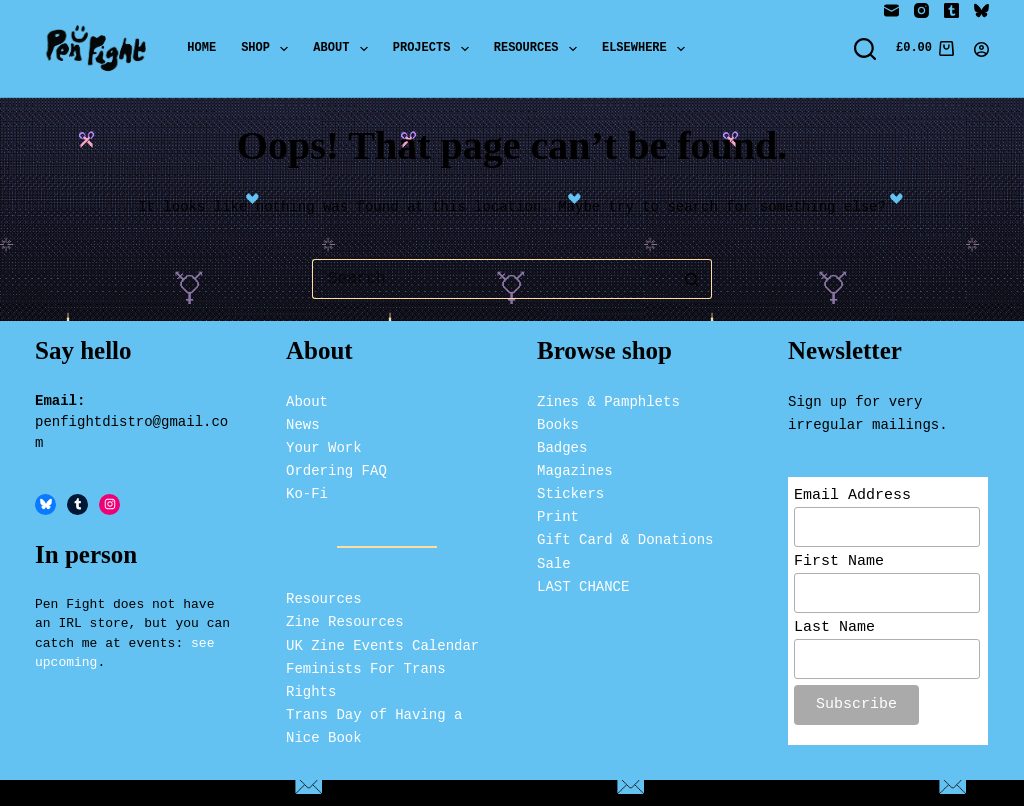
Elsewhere (647, 49)
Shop (268, 49)
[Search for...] (492, 279)
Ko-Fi (307, 491)
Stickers (570, 491)
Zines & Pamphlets (608, 398)
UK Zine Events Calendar (382, 642)
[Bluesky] (981, 10)
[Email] (891, 10)
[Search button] (692, 279)
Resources (539, 49)
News (303, 421)
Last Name (834, 631)
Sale (554, 560)
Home (201, 48)
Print (558, 514)
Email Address (852, 494)
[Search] (865, 49)
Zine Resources (345, 619)
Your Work (324, 445)
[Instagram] (921, 10)
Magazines (575, 468)
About (344, 49)
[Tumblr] (951, 10)
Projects (435, 49)
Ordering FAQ (336, 468)
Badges (562, 445)
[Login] (981, 49)
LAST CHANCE (583, 583)
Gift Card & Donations (625, 537)
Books (558, 421)
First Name (839, 562)
